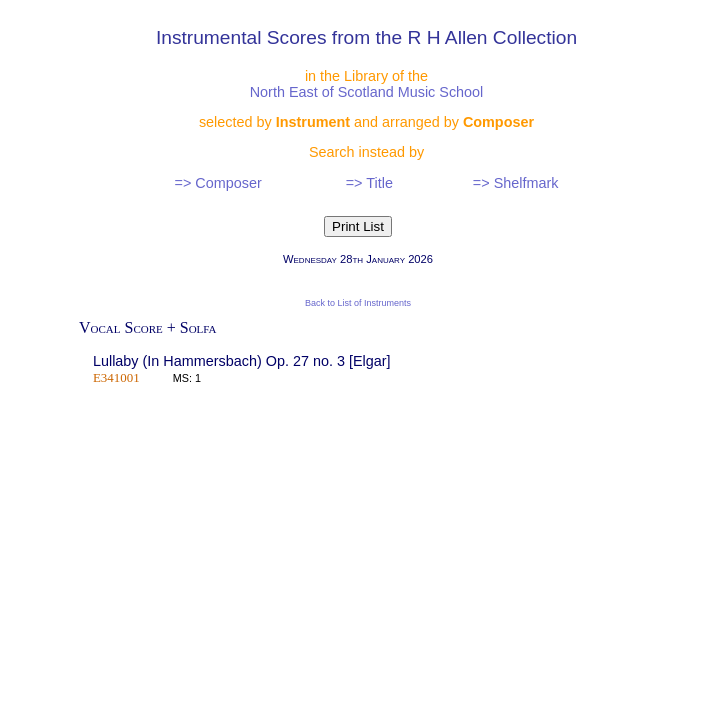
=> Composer (218, 183)
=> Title (369, 183)
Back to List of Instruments (358, 303)
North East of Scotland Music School (367, 92)
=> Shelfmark (516, 183)
